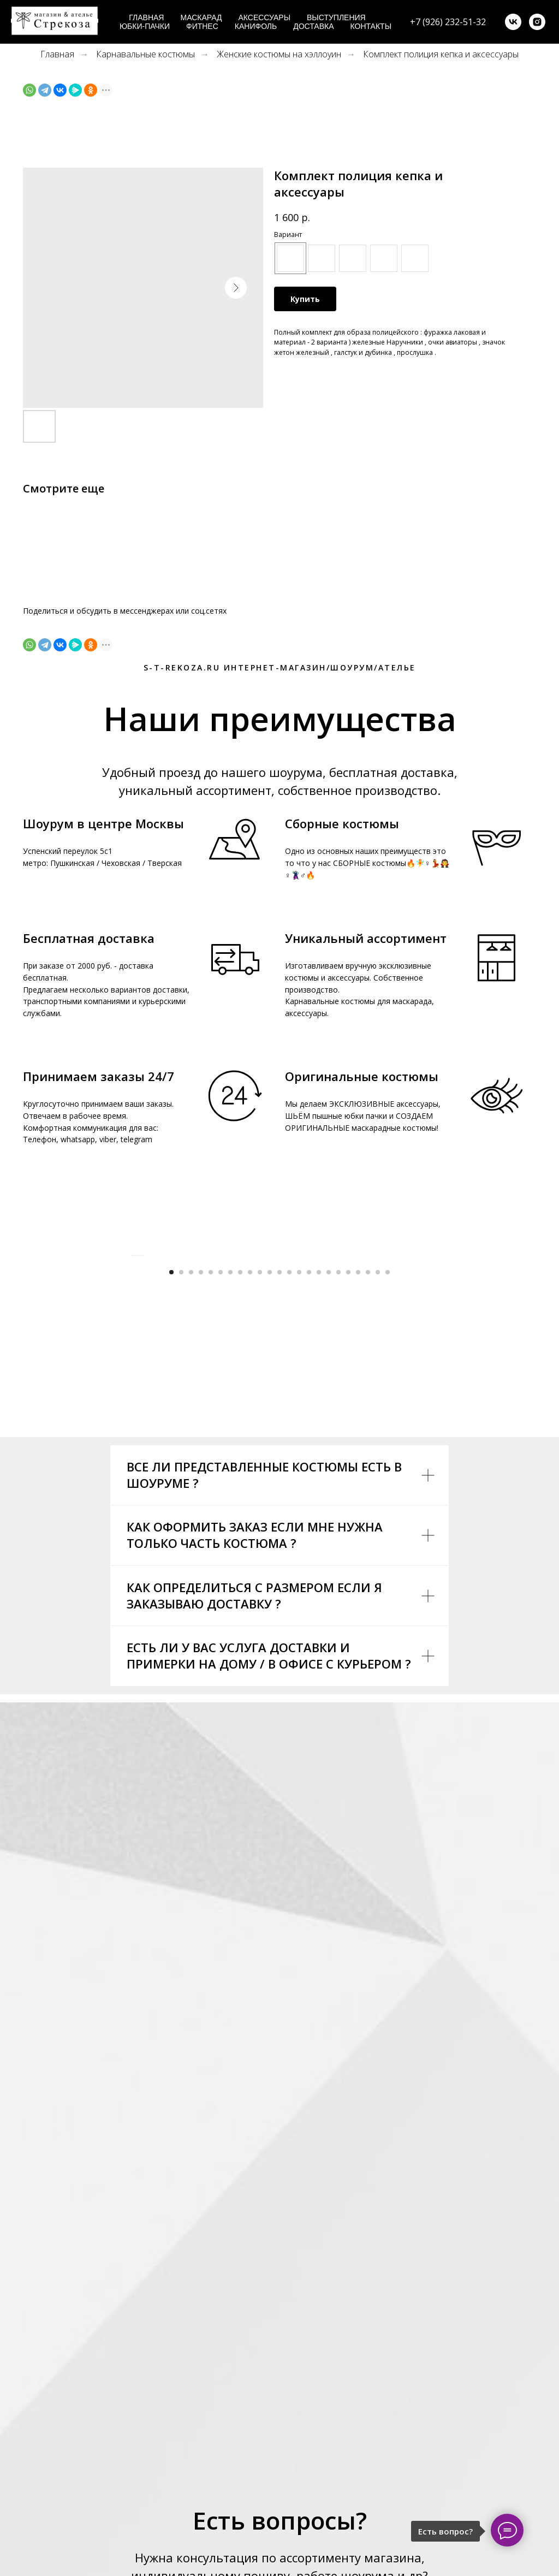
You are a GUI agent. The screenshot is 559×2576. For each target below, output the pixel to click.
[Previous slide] (132, 1367)
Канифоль (256, 26)
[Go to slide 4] (201, 1495)
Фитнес (202, 26)
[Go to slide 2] (181, 1495)
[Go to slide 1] (171, 1495)
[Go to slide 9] (250, 1495)
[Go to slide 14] (299, 1495)
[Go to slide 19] (348, 1495)
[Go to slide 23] (387, 1495)
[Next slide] (427, 1367)
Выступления (336, 17)
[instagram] (537, 22)
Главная (146, 17)
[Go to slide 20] (358, 1495)
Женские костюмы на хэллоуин (279, 54)
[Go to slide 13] (289, 1495)
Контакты (371, 26)
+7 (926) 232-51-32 (448, 22)
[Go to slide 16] (319, 1495)
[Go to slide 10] (260, 1495)
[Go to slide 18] (338, 1495)
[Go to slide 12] (279, 1495)
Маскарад (201, 17)
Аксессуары (264, 17)
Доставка (313, 26)
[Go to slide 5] (211, 1495)
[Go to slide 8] (240, 1495)
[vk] (513, 22)
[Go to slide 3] (191, 1495)
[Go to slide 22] (378, 1495)
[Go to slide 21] (368, 1495)
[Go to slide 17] (328, 1495)
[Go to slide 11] (269, 1495)
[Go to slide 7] (230, 1495)
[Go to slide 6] (220, 1495)
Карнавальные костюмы (145, 54)
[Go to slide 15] (309, 1495)
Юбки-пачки (145, 26)
